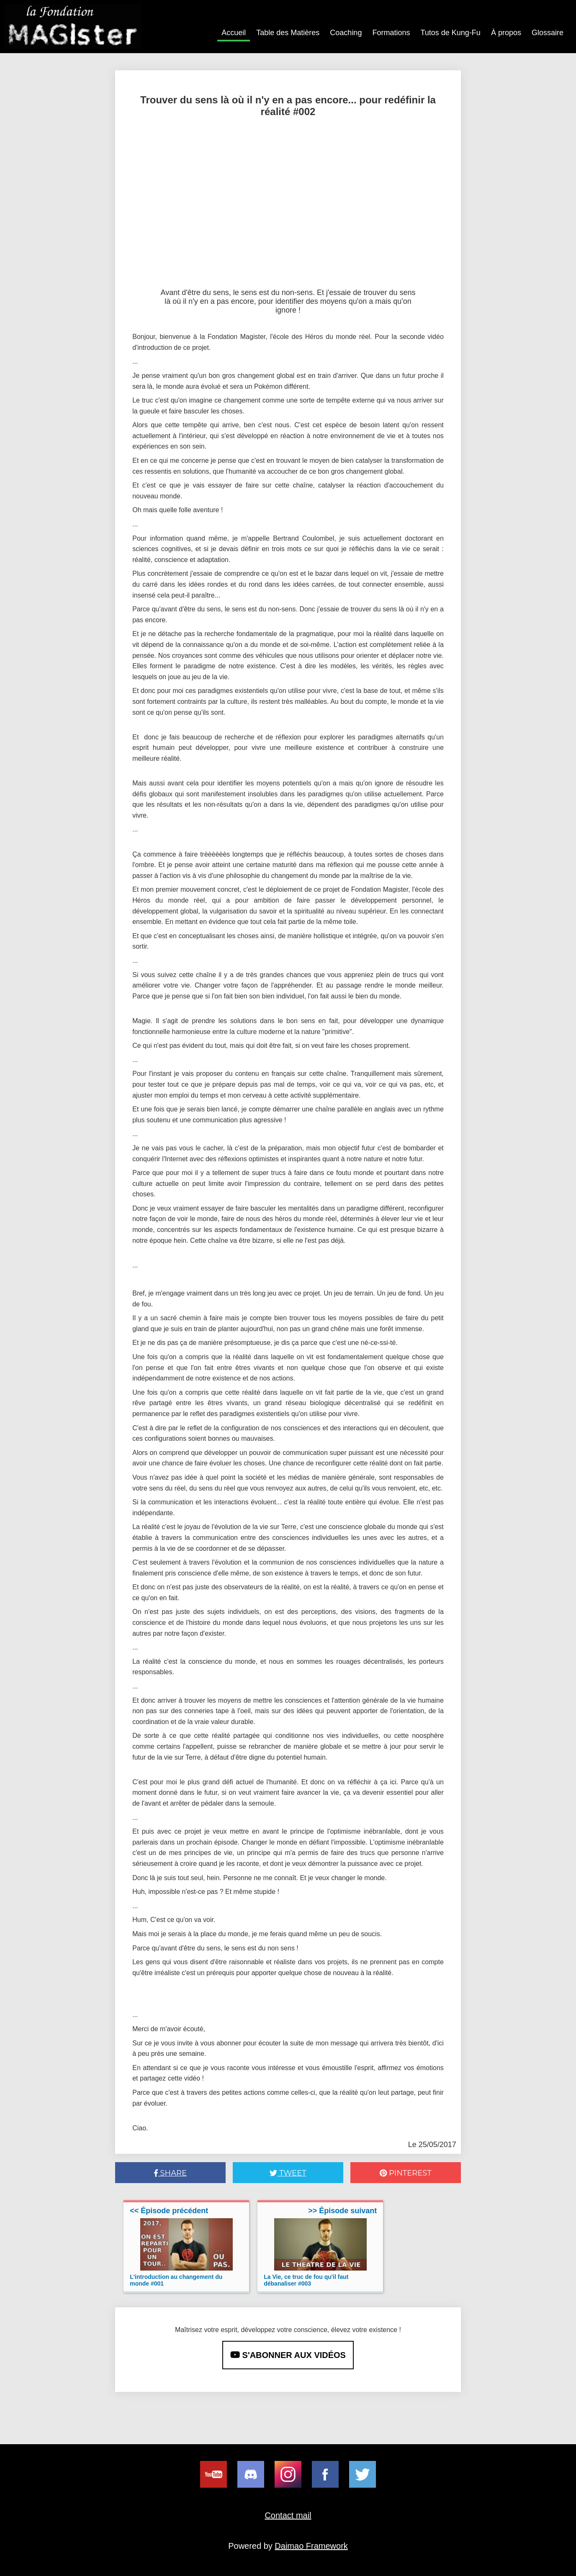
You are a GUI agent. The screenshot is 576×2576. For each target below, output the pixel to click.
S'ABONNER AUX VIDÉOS (288, 2355)
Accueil (233, 32)
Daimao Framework (311, 2545)
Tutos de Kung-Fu (450, 32)
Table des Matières (287, 32)
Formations (391, 32)
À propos (506, 32)
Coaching (346, 32)
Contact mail (288, 2515)
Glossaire (547, 32)
